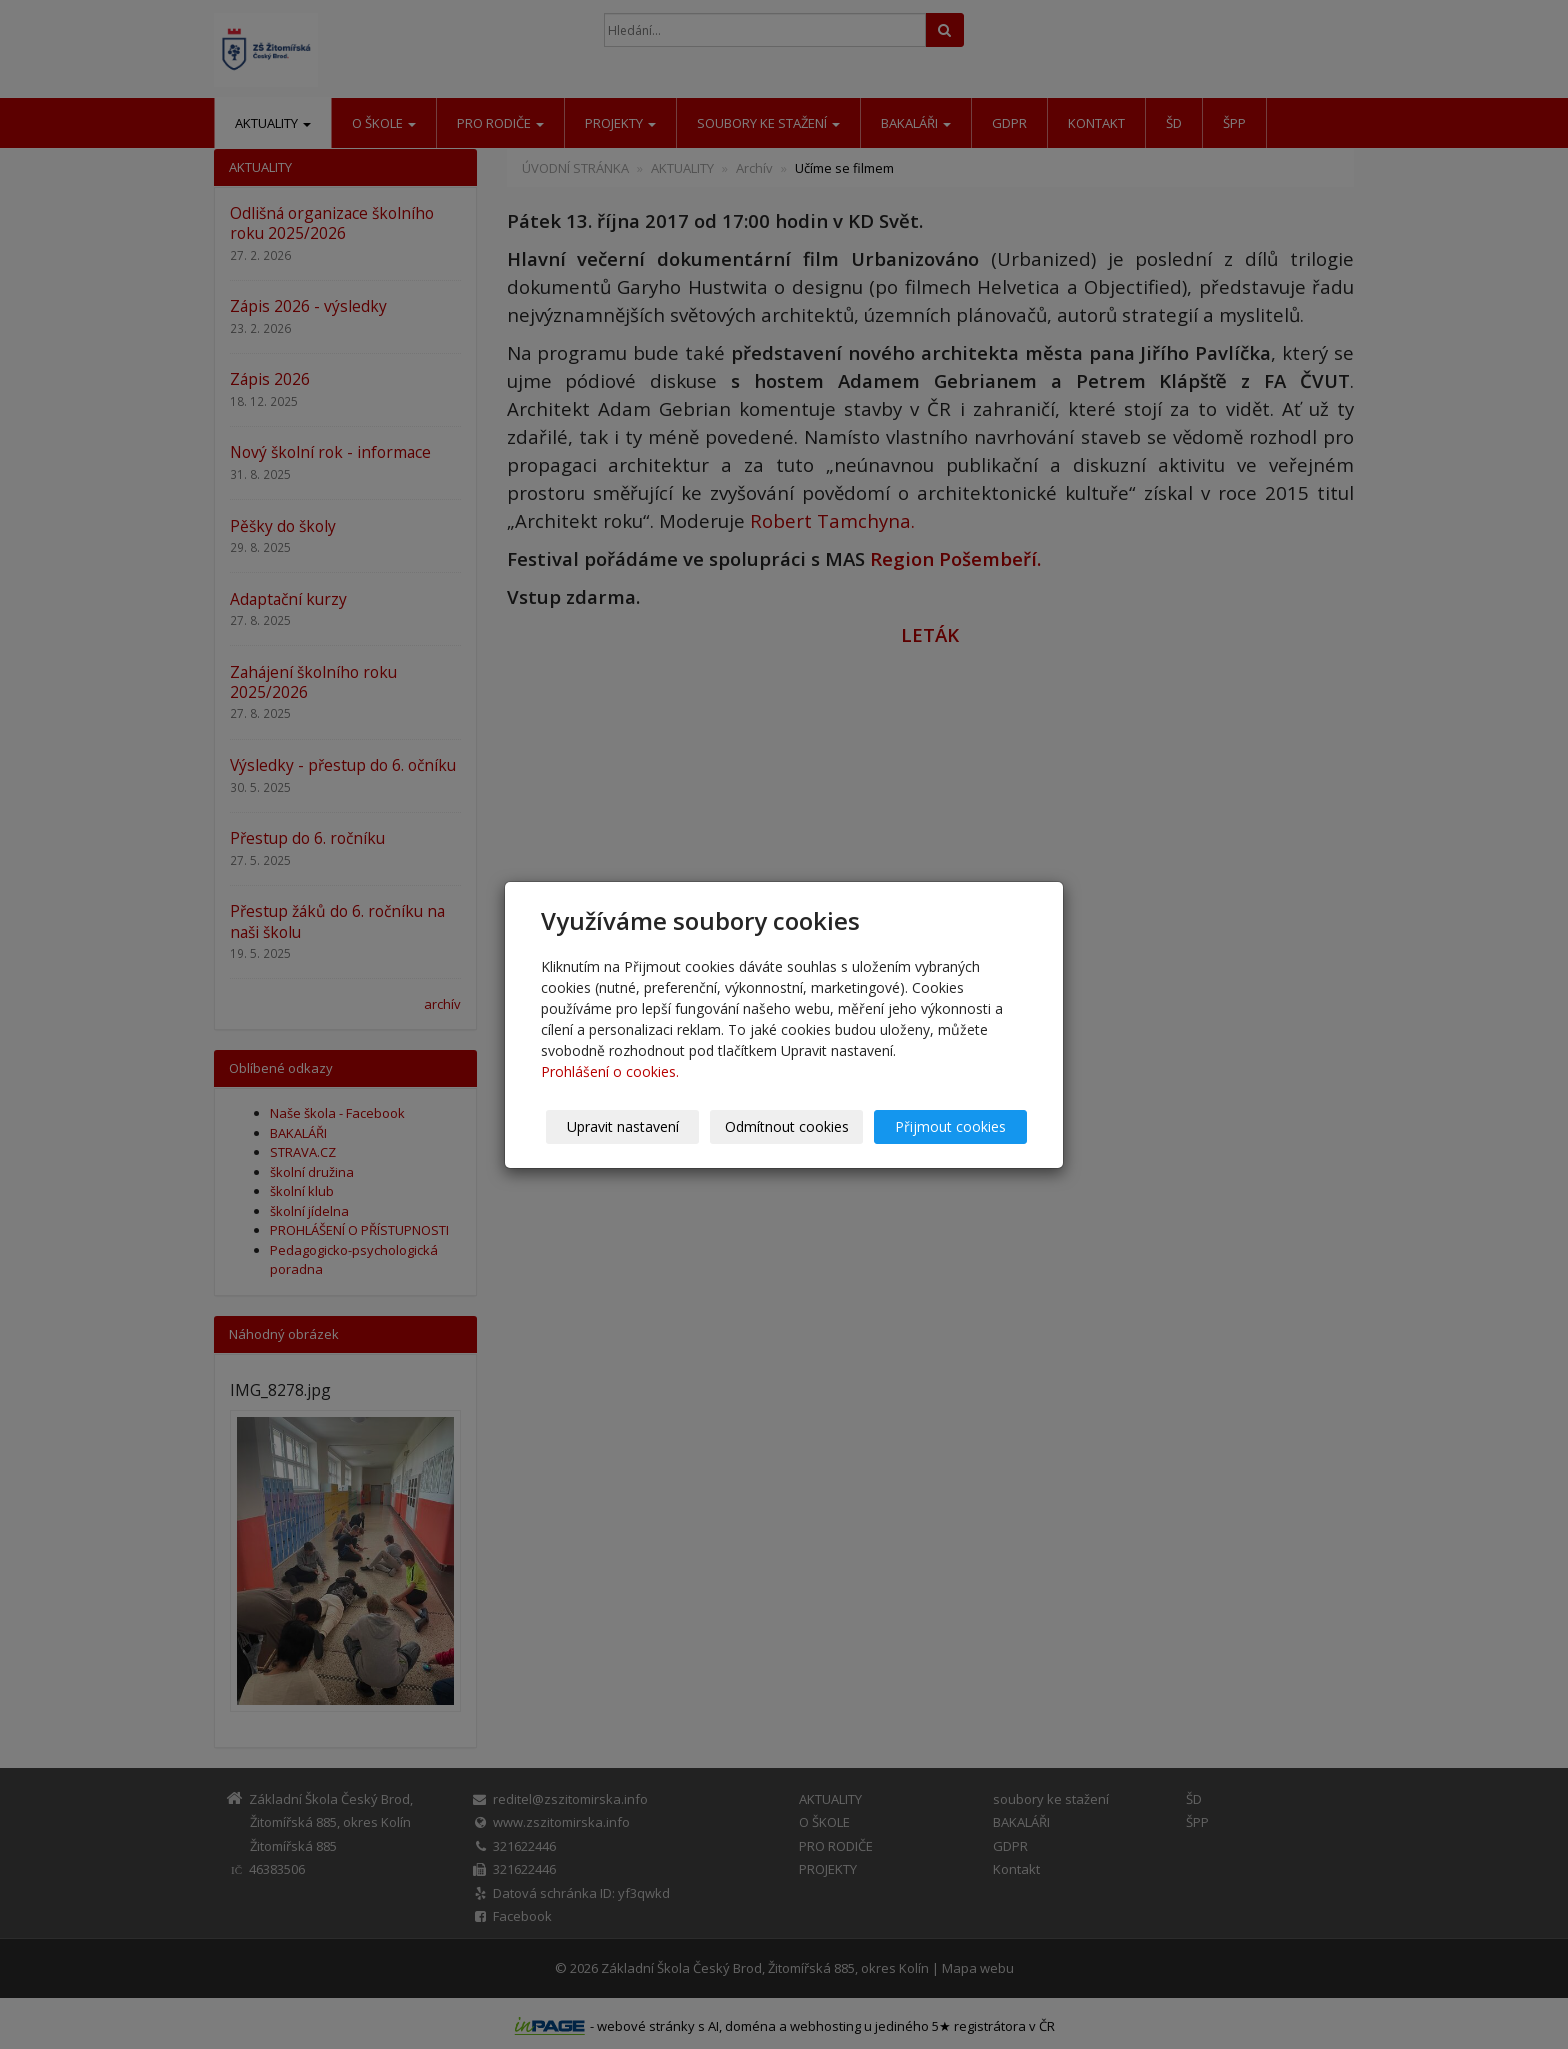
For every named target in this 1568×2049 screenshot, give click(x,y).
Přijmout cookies (950, 1126)
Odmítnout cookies (787, 1126)
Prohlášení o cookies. (610, 1071)
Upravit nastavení (623, 1126)
